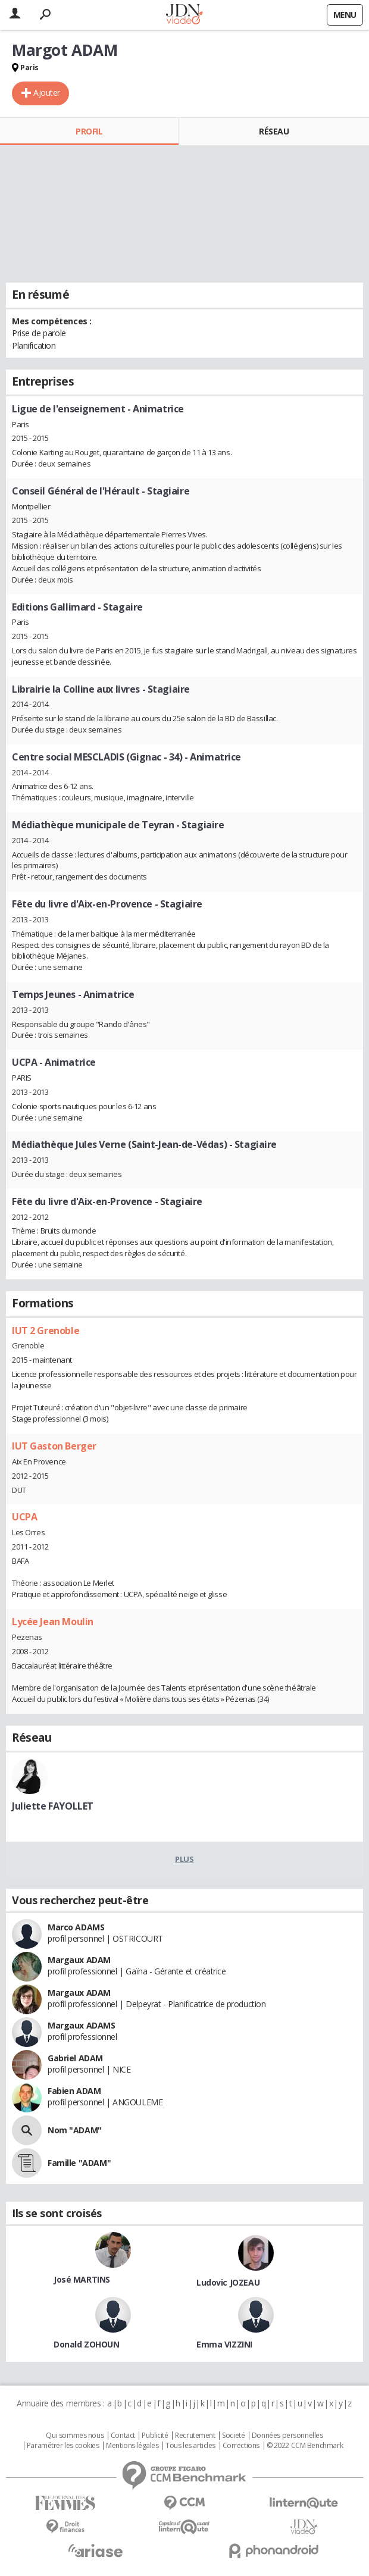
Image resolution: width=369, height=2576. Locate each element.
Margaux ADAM (79, 1959)
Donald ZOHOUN (87, 2344)
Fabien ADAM (74, 2090)
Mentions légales (132, 2446)
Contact (123, 2435)
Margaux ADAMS (81, 2025)
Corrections (241, 2446)
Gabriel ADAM (75, 2058)
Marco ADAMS (76, 1927)
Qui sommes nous (75, 2435)
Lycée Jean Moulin (52, 1621)
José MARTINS (82, 2279)
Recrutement (195, 2435)
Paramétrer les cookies (63, 2446)
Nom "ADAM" (75, 2130)
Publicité (155, 2435)
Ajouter (46, 92)
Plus (184, 1859)
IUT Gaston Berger (54, 1446)
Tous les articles (190, 2446)
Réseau (274, 131)
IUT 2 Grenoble (45, 1330)
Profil (89, 131)
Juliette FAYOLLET (52, 1806)
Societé (233, 2435)
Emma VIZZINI (224, 2344)
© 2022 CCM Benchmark (305, 2446)
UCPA (24, 1516)
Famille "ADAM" (79, 2162)
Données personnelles (287, 2435)
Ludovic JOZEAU (227, 2282)
